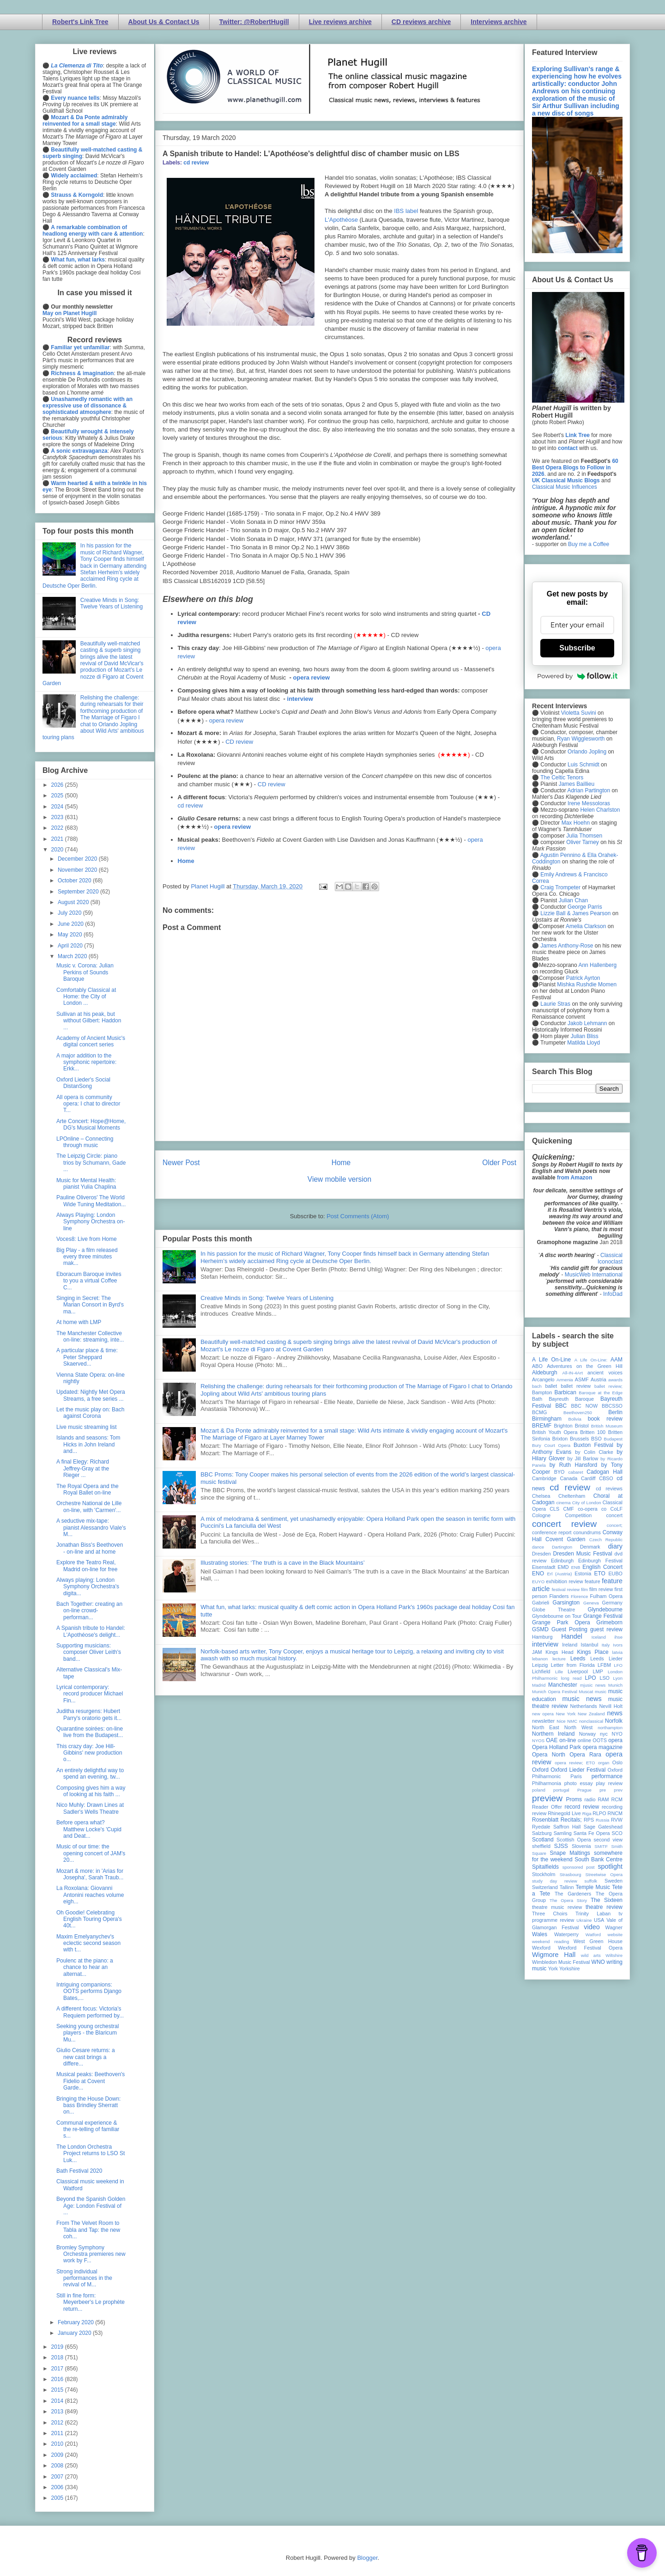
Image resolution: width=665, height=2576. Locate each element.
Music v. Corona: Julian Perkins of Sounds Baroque (85, 972)
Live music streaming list (86, 1427)
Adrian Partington (588, 790)
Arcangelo (543, 1379)
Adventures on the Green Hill (585, 1366)
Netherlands (583, 1706)
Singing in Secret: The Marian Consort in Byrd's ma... (90, 1305)
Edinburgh (562, 1560)
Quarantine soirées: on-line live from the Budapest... (89, 1731)
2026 (58, 785)
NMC (572, 1721)
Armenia (564, 1379)
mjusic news (592, 1685)
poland (538, 1789)
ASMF (582, 1379)
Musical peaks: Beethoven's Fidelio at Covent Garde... (90, 2081)
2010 (58, 2444)
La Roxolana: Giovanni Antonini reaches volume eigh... (90, 1895)
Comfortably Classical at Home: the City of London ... (86, 997)
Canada (568, 1478)
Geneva (591, 1602)
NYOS (538, 1740)
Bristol (582, 1425)
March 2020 (73, 956)
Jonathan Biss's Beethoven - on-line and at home (89, 1548)
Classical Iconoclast (610, 1258)
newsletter (543, 1721)
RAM (603, 1799)
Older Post (499, 1162)
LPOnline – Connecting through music (84, 1142)
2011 (58, 2433)
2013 (58, 2411)
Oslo (617, 1762)
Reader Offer (547, 1807)
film (584, 1589)
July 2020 (70, 913)
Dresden (541, 1553)
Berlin (615, 1412)
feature (592, 1581)
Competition (578, 1515)
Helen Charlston (600, 810)
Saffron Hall (567, 1826)
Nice (560, 1721)
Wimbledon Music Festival (561, 1962)
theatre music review (557, 1907)
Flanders (559, 1596)
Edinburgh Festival (600, 1560)
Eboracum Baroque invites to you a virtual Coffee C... (88, 1281)
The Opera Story (568, 1900)
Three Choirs (550, 1913)
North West (578, 1727)
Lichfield (541, 1671)
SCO (617, 1833)
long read (571, 1678)
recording (612, 1807)
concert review (564, 1524)
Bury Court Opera (551, 1445)
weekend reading (550, 1941)
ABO (537, 1366)
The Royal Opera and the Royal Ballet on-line (87, 1489)
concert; (615, 1525)
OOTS (599, 1740)
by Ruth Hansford (574, 1465)
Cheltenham (571, 1496)
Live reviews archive (340, 21)
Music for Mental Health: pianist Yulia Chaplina (86, 1183)
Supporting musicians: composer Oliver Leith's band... (88, 1652)
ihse (618, 1637)
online (584, 1740)
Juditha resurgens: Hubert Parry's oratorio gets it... (88, 1714)
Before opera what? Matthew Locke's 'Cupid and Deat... (88, 1829)
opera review (311, 677)
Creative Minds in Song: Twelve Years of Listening (266, 1297)
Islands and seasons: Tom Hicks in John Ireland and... (88, 1444)
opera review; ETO (575, 1762)
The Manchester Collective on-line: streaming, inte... (90, 1336)
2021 (58, 839)
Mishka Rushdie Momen (587, 984)
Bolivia (574, 1419)
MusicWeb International (594, 1274)
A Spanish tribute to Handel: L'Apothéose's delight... (90, 1631)
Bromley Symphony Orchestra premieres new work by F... (91, 2254)
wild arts (591, 1955)
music (600, 1691)
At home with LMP (78, 1322)
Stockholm (543, 1874)
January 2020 (75, 2333)
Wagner (614, 1927)
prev (618, 1789)
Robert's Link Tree (80, 21)
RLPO (599, 1813)
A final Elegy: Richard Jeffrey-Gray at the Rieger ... (82, 1468)
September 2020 (79, 891)
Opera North (548, 1754)
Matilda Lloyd (583, 1042)
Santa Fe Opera (592, 1833)
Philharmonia (546, 1783)
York (553, 1968)
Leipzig (540, 1665)
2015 (58, 2390)
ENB (575, 1567)
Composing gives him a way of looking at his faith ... (90, 1791)
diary (615, 1546)
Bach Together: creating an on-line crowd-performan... (89, 1611)
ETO (599, 1573)
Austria (598, 1379)
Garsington (566, 1602)
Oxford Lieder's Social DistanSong (83, 1082)
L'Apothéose (341, 219)
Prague (584, 1789)
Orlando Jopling (587, 751)
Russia (602, 1820)
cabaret (575, 1472)
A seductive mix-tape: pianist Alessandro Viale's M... (91, 1527)
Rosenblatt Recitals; (557, 1820)
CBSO (606, 1478)
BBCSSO (612, 1406)
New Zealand (591, 1713)
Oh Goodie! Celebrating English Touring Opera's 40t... (89, 1919)
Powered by (577, 676)
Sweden (614, 1880)
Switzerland (545, 1887)
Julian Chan (573, 900)
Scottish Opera (573, 1839)
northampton (610, 1727)
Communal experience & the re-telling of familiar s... (87, 2129)
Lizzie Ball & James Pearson (575, 913)
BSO (596, 1438)
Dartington (562, 1546)
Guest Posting (569, 1629)
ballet (551, 1386)
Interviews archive (498, 21)
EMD (563, 1567)
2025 (58, 795)
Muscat (586, 1691)
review (539, 1813)
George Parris (585, 907)
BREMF (541, 1425)
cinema (563, 1502)
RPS (589, 1820)
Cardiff (588, 1478)
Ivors (618, 1644)
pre (602, 1789)
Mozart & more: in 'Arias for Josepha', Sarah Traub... (89, 1874)
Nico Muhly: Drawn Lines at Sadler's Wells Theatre (90, 1808)
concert (614, 1515)
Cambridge (544, 1478)
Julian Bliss (584, 1036)
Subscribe (577, 648)
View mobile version (339, 1179)
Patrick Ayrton (583, 978)
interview (300, 698)
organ (604, 1762)
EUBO (615, 1573)
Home (186, 860)
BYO (559, 1472)
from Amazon (574, 1177)
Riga (587, 1813)
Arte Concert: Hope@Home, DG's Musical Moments (91, 1124)
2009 (58, 2455)
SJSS (561, 1846)
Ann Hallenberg (597, 965)
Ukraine (584, 1920)
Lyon (618, 1678)
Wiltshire (614, 1955)
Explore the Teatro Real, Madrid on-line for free (86, 1565)
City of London (586, 1502)
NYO (617, 1734)
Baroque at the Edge (601, 1392)
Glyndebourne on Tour (556, 1616)
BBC (561, 1406)
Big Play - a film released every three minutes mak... (87, 1257)
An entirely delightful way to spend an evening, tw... (90, 1773)
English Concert (602, 1567)
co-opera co (592, 1509)
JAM (537, 1652)
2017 (58, 2368)
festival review (566, 1589)
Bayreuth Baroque (571, 1399)
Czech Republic (606, 1539)
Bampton (542, 1392)
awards (615, 1379)
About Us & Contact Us (164, 21)
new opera (543, 1713)
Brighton (563, 1425)
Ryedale (541, 1826)
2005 (58, 2498)
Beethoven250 (577, 1412)
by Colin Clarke (594, 1452)
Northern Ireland (553, 1734)
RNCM (615, 1813)
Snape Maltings (570, 1853)
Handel (571, 1636)
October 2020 (75, 880)
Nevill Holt (611, 1706)
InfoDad (613, 1294)
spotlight (610, 1866)
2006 (58, 2487)
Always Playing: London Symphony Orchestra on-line (90, 1222)
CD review (239, 741)
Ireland (569, 1644)
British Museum (607, 1425)
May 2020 (71, 934)
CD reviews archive (421, 21)
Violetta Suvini (578, 713)
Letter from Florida (573, 1665)
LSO (604, 1678)
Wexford (541, 1947)
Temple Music (593, 1887)
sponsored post (578, 1867)
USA (599, 1920)
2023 (58, 817)
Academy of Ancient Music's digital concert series (90, 1041)
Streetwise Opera (604, 1874)
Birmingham (547, 1419)
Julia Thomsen (584, 835)
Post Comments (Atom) (357, 1216)
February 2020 (76, 2322)
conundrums (586, 1532)
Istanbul (589, 1644)
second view (608, 1839)
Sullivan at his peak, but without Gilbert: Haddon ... (88, 1021)
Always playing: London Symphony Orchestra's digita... (87, 1587)
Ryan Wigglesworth (581, 738)
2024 (58, 806)
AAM (617, 1359)
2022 (58, 828)
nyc (604, 1734)
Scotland (543, 1839)
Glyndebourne (605, 1609)
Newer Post (181, 1162)
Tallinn (567, 1887)
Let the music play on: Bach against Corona (90, 1412)
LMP (597, 1671)
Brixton (560, 1438)
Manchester (562, 1685)
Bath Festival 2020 (79, 2171)
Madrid (538, 1685)
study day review (554, 1880)
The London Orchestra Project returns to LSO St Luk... (90, 2153)
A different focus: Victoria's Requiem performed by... (90, 2011)
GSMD (540, 1629)
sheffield (541, 1846)
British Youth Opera (554, 1432)
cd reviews (609, 1488)
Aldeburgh (544, 1372)
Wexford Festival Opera (590, 1947)
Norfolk (614, 1721)
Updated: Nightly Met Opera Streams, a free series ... (90, 1395)
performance (607, 1776)
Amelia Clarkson (586, 926)
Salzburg (542, 1833)
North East (545, 1727)
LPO (590, 1678)
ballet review (576, 1386)
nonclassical (591, 1721)
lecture (559, 1658)
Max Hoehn (576, 823)
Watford (593, 1934)
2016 (58, 2379)
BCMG (539, 1412)
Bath (537, 1399)
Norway (587, 1734)
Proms (574, 1799)
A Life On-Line (551, 1359)
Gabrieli (540, 1602)
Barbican (565, 1392)
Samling (563, 1833)
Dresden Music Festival (582, 1553)
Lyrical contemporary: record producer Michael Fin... (89, 1694)
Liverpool (578, 1671)
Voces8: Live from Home (86, 1239)
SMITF (601, 1846)
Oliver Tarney (582, 842)
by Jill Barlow (583, 1458)
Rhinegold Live (564, 1813)
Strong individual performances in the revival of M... (84, 2278)
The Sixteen (607, 1900)
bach (537, 1386)
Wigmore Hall (553, 1954)
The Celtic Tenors (561, 777)
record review (581, 1807)
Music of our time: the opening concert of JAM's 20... (90, 1853)
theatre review (604, 1907)
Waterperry (566, 1934)
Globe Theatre (553, 1609)
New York (566, 1713)
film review (601, 1589)
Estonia (582, 1573)
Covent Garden (565, 1539)
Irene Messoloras (589, 803)
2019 (58, 2347)
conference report (552, 1532)
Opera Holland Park (556, 1747)
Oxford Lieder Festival (577, 1770)
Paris (576, 1776)
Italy (606, 1644)
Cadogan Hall (604, 1472)
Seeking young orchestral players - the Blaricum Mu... (87, 2033)
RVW (617, 1820)
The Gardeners (573, 1893)
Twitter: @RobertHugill (254, 21)
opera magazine (603, 1747)
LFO (618, 1665)
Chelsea (541, 1496)
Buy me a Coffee (588, 544)
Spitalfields (545, 1867)
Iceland (599, 1637)
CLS (554, 1509)
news (615, 1713)
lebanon (540, 1658)
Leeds (578, 1658)
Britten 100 (592, 1432)
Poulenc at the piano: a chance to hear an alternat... (84, 1967)
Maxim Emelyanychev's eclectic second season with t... (88, 1943)
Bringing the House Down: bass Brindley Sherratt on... (88, 2105)
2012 (58, 2422)
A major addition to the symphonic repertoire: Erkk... (86, 1062)
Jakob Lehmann (587, 1023)
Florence (579, 1596)
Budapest (613, 1438)
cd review (196, 162)
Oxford (540, 1770)
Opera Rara (585, 1754)
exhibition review (564, 1581)
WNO (598, 1962)
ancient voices (605, 1372)
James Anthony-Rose (566, 945)
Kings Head (559, 1652)
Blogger (367, 2557)
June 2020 (71, 924)
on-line (567, 1740)
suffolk (591, 1880)
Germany (612, 1602)
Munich (615, 1685)
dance (538, 1546)
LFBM (604, 1665)
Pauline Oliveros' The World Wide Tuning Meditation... (91, 1200)
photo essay (578, 1783)
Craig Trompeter (560, 887)
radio (589, 1799)
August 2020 (74, 902)
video (591, 1927)
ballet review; (608, 1386)
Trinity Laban (593, 1913)
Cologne (541, 1515)
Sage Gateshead (603, 1826)
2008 (58, 2465)
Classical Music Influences (564, 487)
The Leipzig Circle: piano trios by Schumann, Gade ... (91, 1163)
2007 (58, 2476)
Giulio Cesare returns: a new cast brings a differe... (85, 2057)
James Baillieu (576, 784)
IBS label (406, 210)
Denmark (590, 1546)
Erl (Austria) (559, 1573)
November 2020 (78, 870)
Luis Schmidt (583, 764)
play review (609, 1783)
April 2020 (71, 945)
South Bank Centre (598, 1859)
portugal (561, 1789)
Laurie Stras (554, 1004)
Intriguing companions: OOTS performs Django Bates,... (88, 1991)
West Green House (598, 1941)
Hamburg (542, 1637)
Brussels (579, 1438)
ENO (538, 1573)
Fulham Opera (606, 1596)
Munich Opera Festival (554, 1691)
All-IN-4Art (572, 1372)
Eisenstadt (543, 1567)
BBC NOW (584, 1406)
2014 (58, 2401)
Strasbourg (570, 1874)
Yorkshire (569, 1968)
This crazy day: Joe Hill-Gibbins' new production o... (89, 1753)
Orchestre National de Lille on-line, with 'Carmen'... (88, 1506)
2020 (58, 849)
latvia (617, 1652)
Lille (559, 1671)
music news (581, 1698)
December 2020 (78, 859)
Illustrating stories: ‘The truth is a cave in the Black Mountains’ (282, 1562)
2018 (58, 2357)
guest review (606, 1629)
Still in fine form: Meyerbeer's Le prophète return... (90, 2302)
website (615, 1934)
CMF (568, 1509)
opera (615, 1740)
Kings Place (593, 1652)
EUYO (538, 1581)
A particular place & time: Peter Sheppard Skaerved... (87, 1357)
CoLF (617, 1509)
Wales (539, 1934)
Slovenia (581, 1846)
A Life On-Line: (591, 1359)
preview (547, 1798)
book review (605, 1419)
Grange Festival (603, 1616)
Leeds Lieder (606, 1658)
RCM (617, 1799)
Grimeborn (609, 1622)
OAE (551, 1740)
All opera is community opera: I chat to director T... (88, 1104)
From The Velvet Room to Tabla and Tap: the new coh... (88, 2230)
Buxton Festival (593, 1445)
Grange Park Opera (561, 1622)
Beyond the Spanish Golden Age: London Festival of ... (90, 2206)
